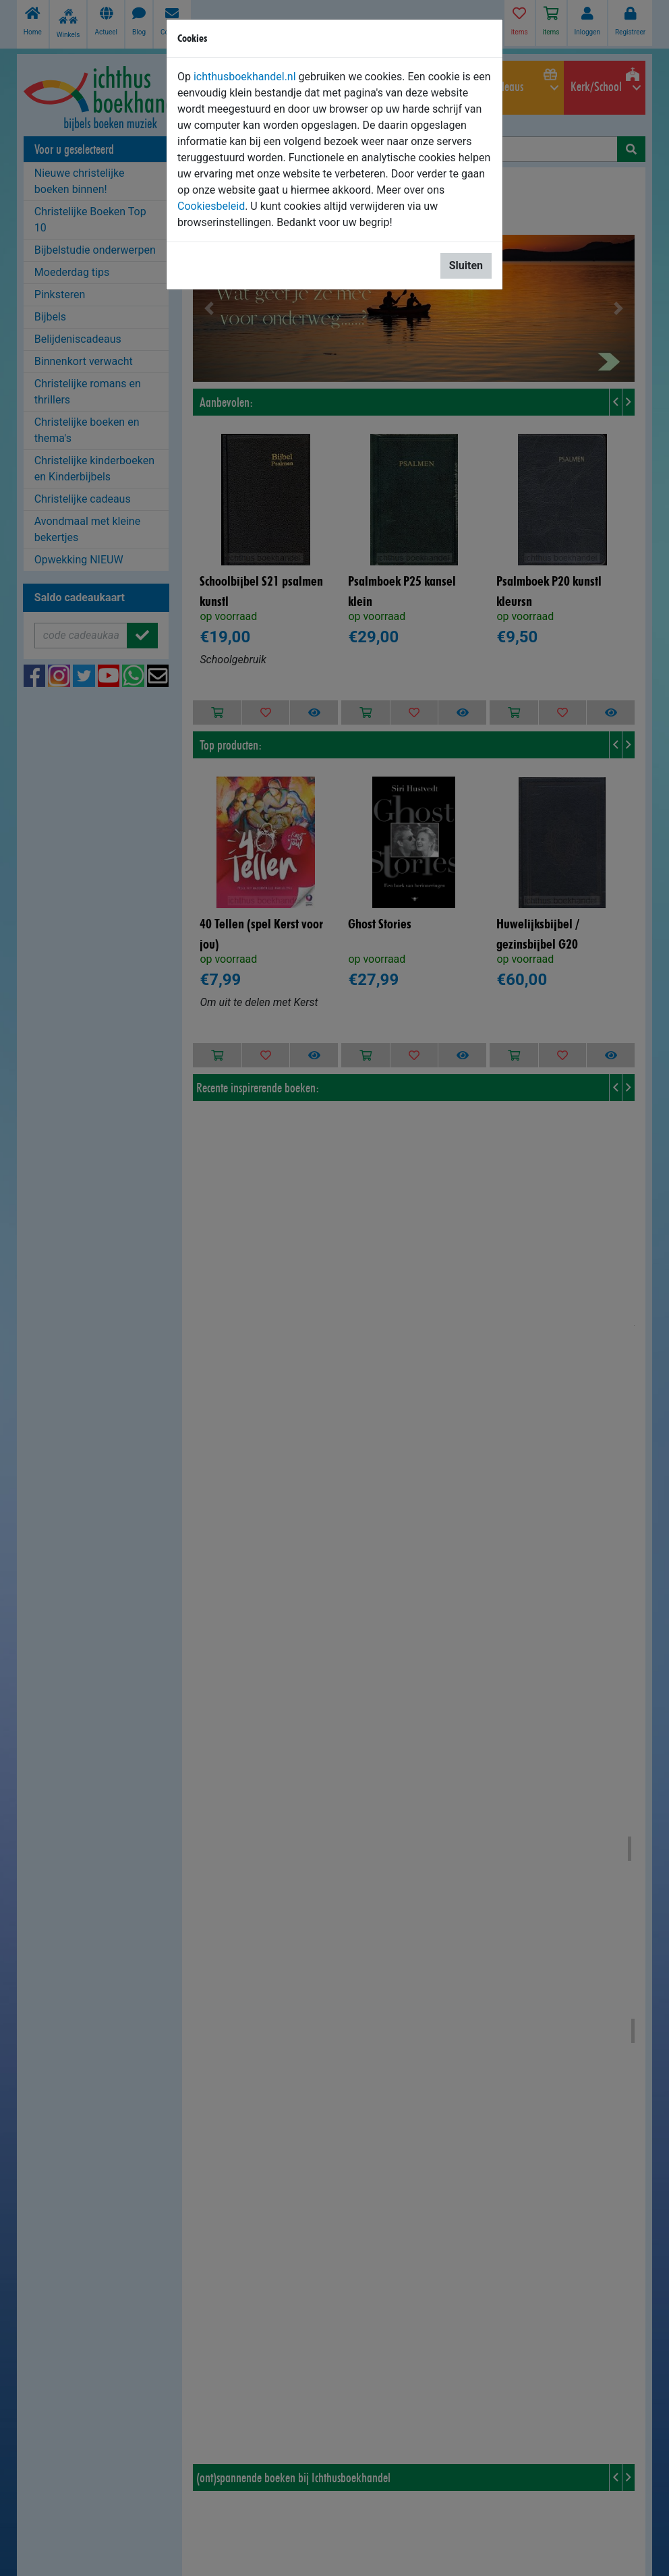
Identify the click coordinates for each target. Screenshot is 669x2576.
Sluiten (466, 265)
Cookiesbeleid (211, 206)
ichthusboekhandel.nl (245, 76)
